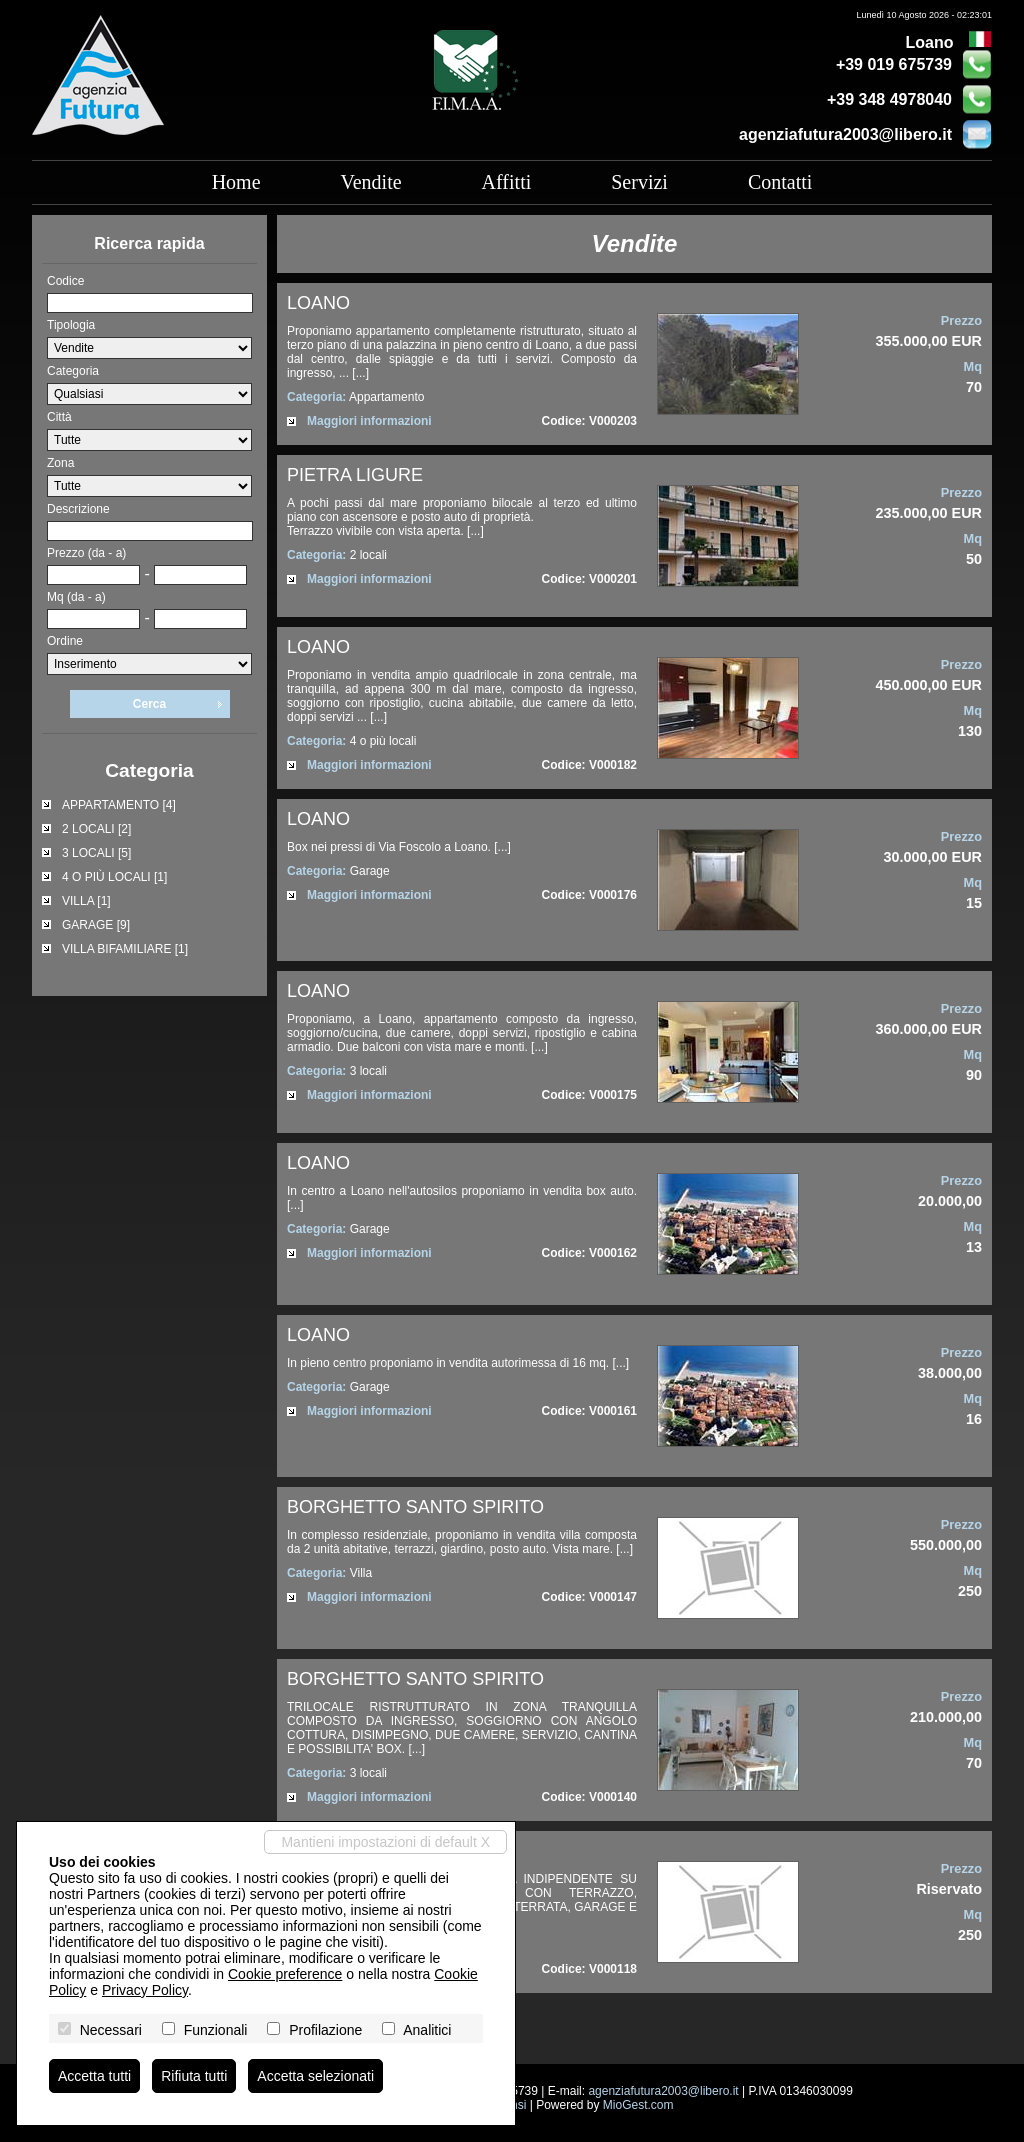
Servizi (639, 182)
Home (236, 182)
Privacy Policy (145, 1990)
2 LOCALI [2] (96, 829)
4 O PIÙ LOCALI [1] (114, 877)
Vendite (371, 182)
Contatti (780, 182)
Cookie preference (285, 1974)
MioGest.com (638, 2105)
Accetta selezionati (315, 2076)
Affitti (507, 182)
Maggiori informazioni (369, 421)
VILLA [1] (86, 901)
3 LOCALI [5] (96, 853)
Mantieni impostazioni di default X (385, 1842)
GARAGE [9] (96, 925)
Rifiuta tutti (194, 2076)
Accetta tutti (94, 2076)
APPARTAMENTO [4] (119, 805)
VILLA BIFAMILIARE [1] (125, 949)
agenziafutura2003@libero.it (845, 134)
